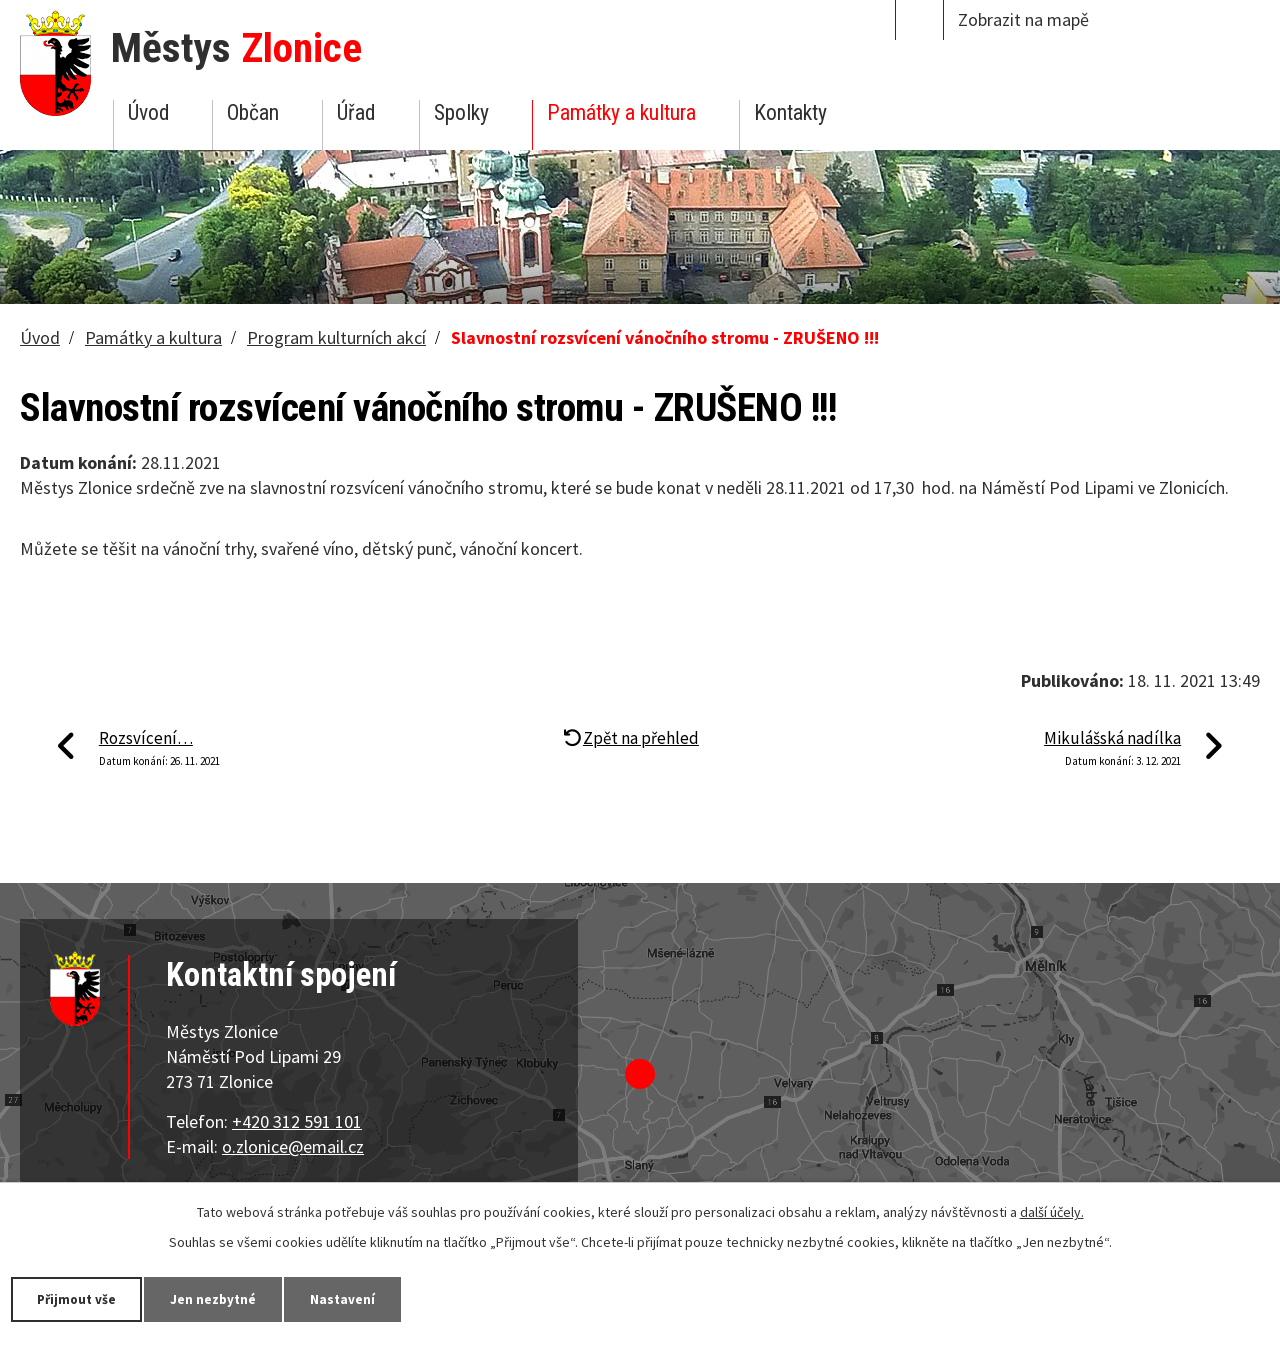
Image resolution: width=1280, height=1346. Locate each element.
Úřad (356, 112)
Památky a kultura (621, 112)
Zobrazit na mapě (1023, 19)
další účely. (1052, 1211)
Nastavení (369, 1298)
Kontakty (790, 112)
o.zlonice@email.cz (293, 1146)
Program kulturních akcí (336, 337)
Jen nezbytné (230, 1298)
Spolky (461, 112)
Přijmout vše (82, 1298)
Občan (253, 112)
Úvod (148, 112)
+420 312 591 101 (297, 1121)
